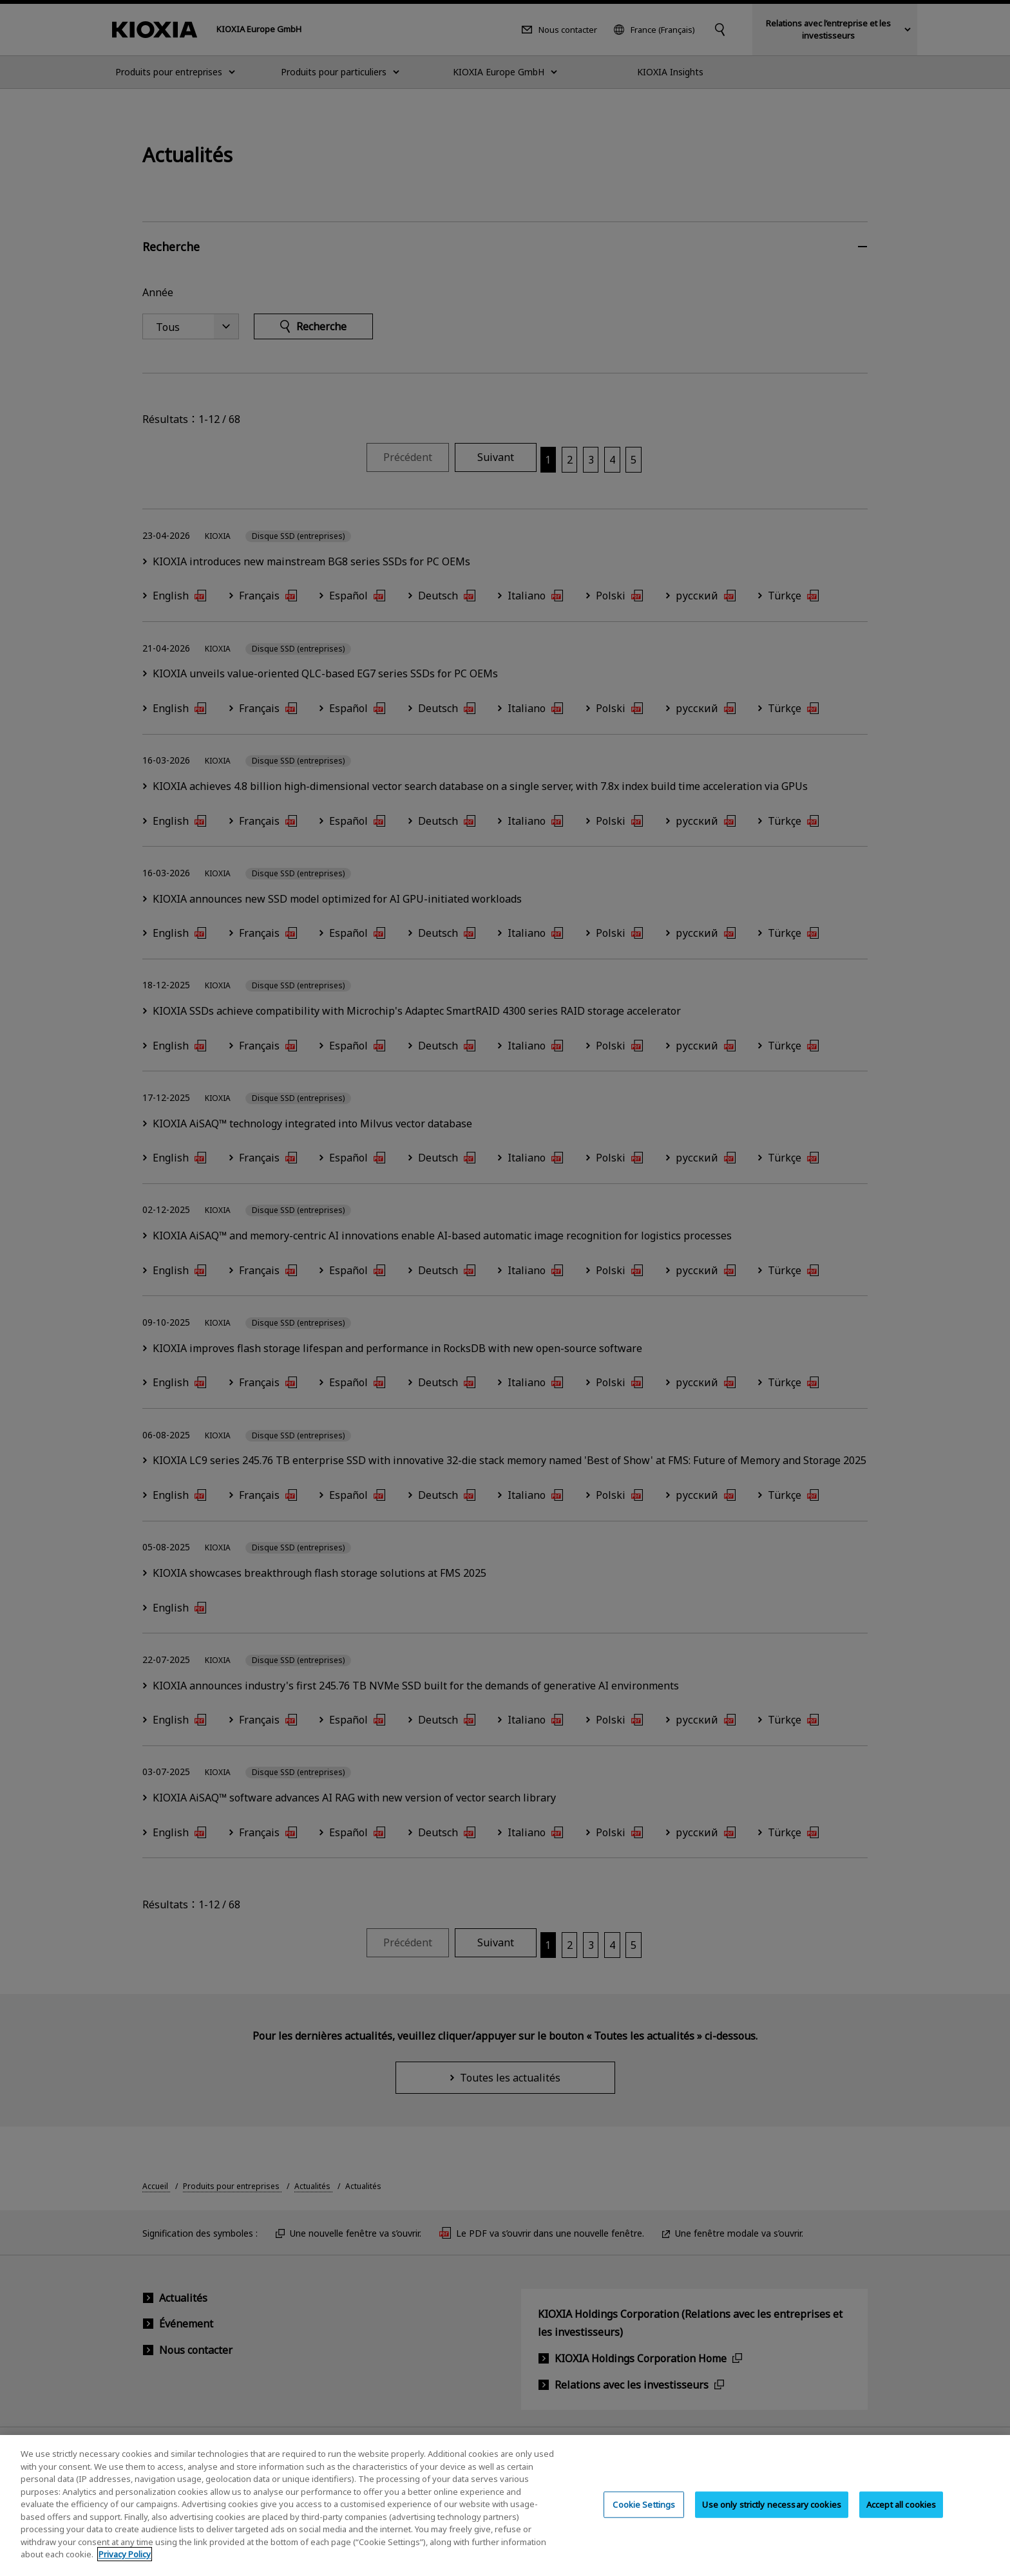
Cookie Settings (644, 2517)
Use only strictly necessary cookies (771, 2517)
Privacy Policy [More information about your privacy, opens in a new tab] (125, 2567)
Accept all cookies (901, 2517)
